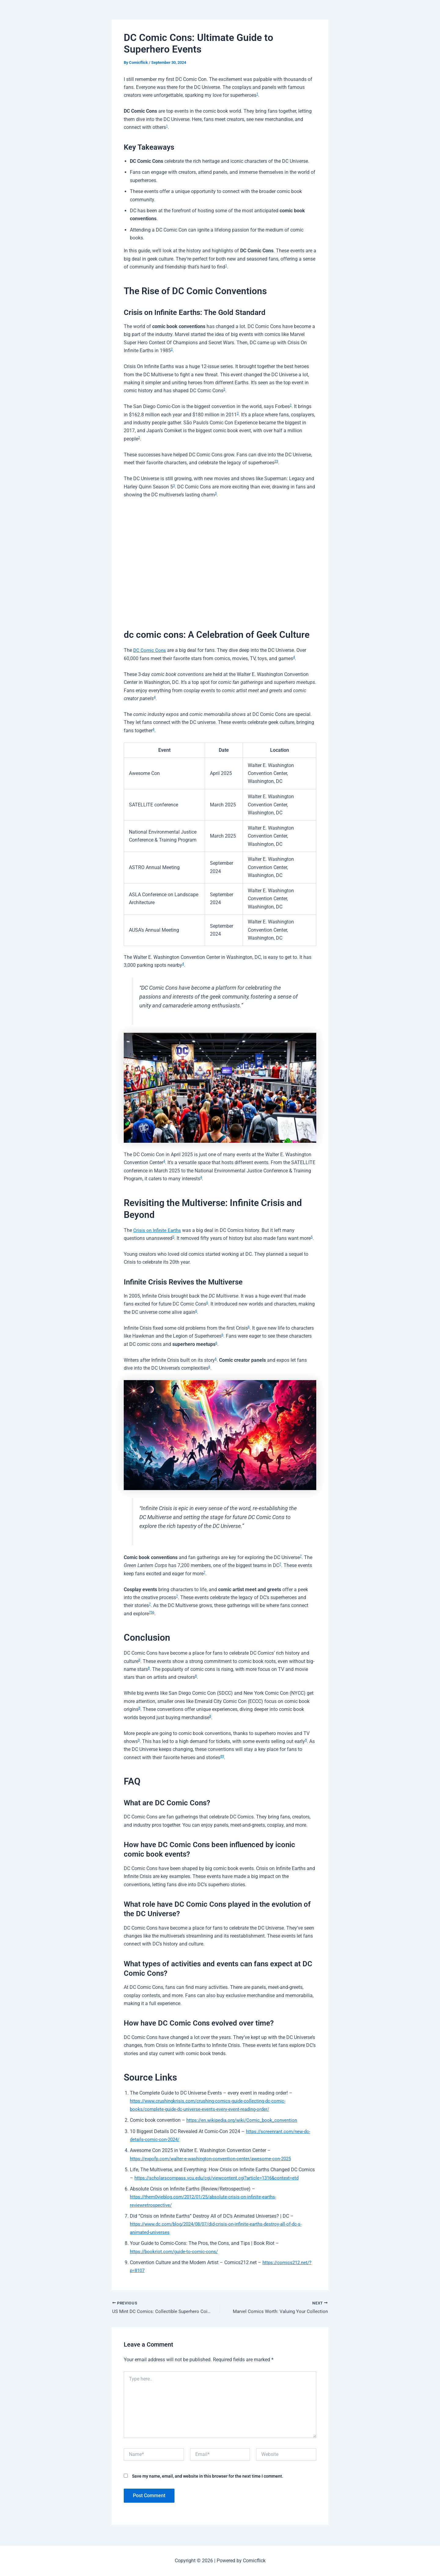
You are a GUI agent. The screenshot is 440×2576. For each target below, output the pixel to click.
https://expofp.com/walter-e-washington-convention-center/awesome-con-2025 (215, 2158)
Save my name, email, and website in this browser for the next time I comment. (207, 2477)
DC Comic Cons (150, 650)
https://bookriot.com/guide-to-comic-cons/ (176, 2251)
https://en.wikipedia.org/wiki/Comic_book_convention (244, 2120)
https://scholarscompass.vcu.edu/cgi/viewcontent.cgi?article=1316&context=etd (221, 2178)
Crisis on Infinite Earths (158, 1230)
